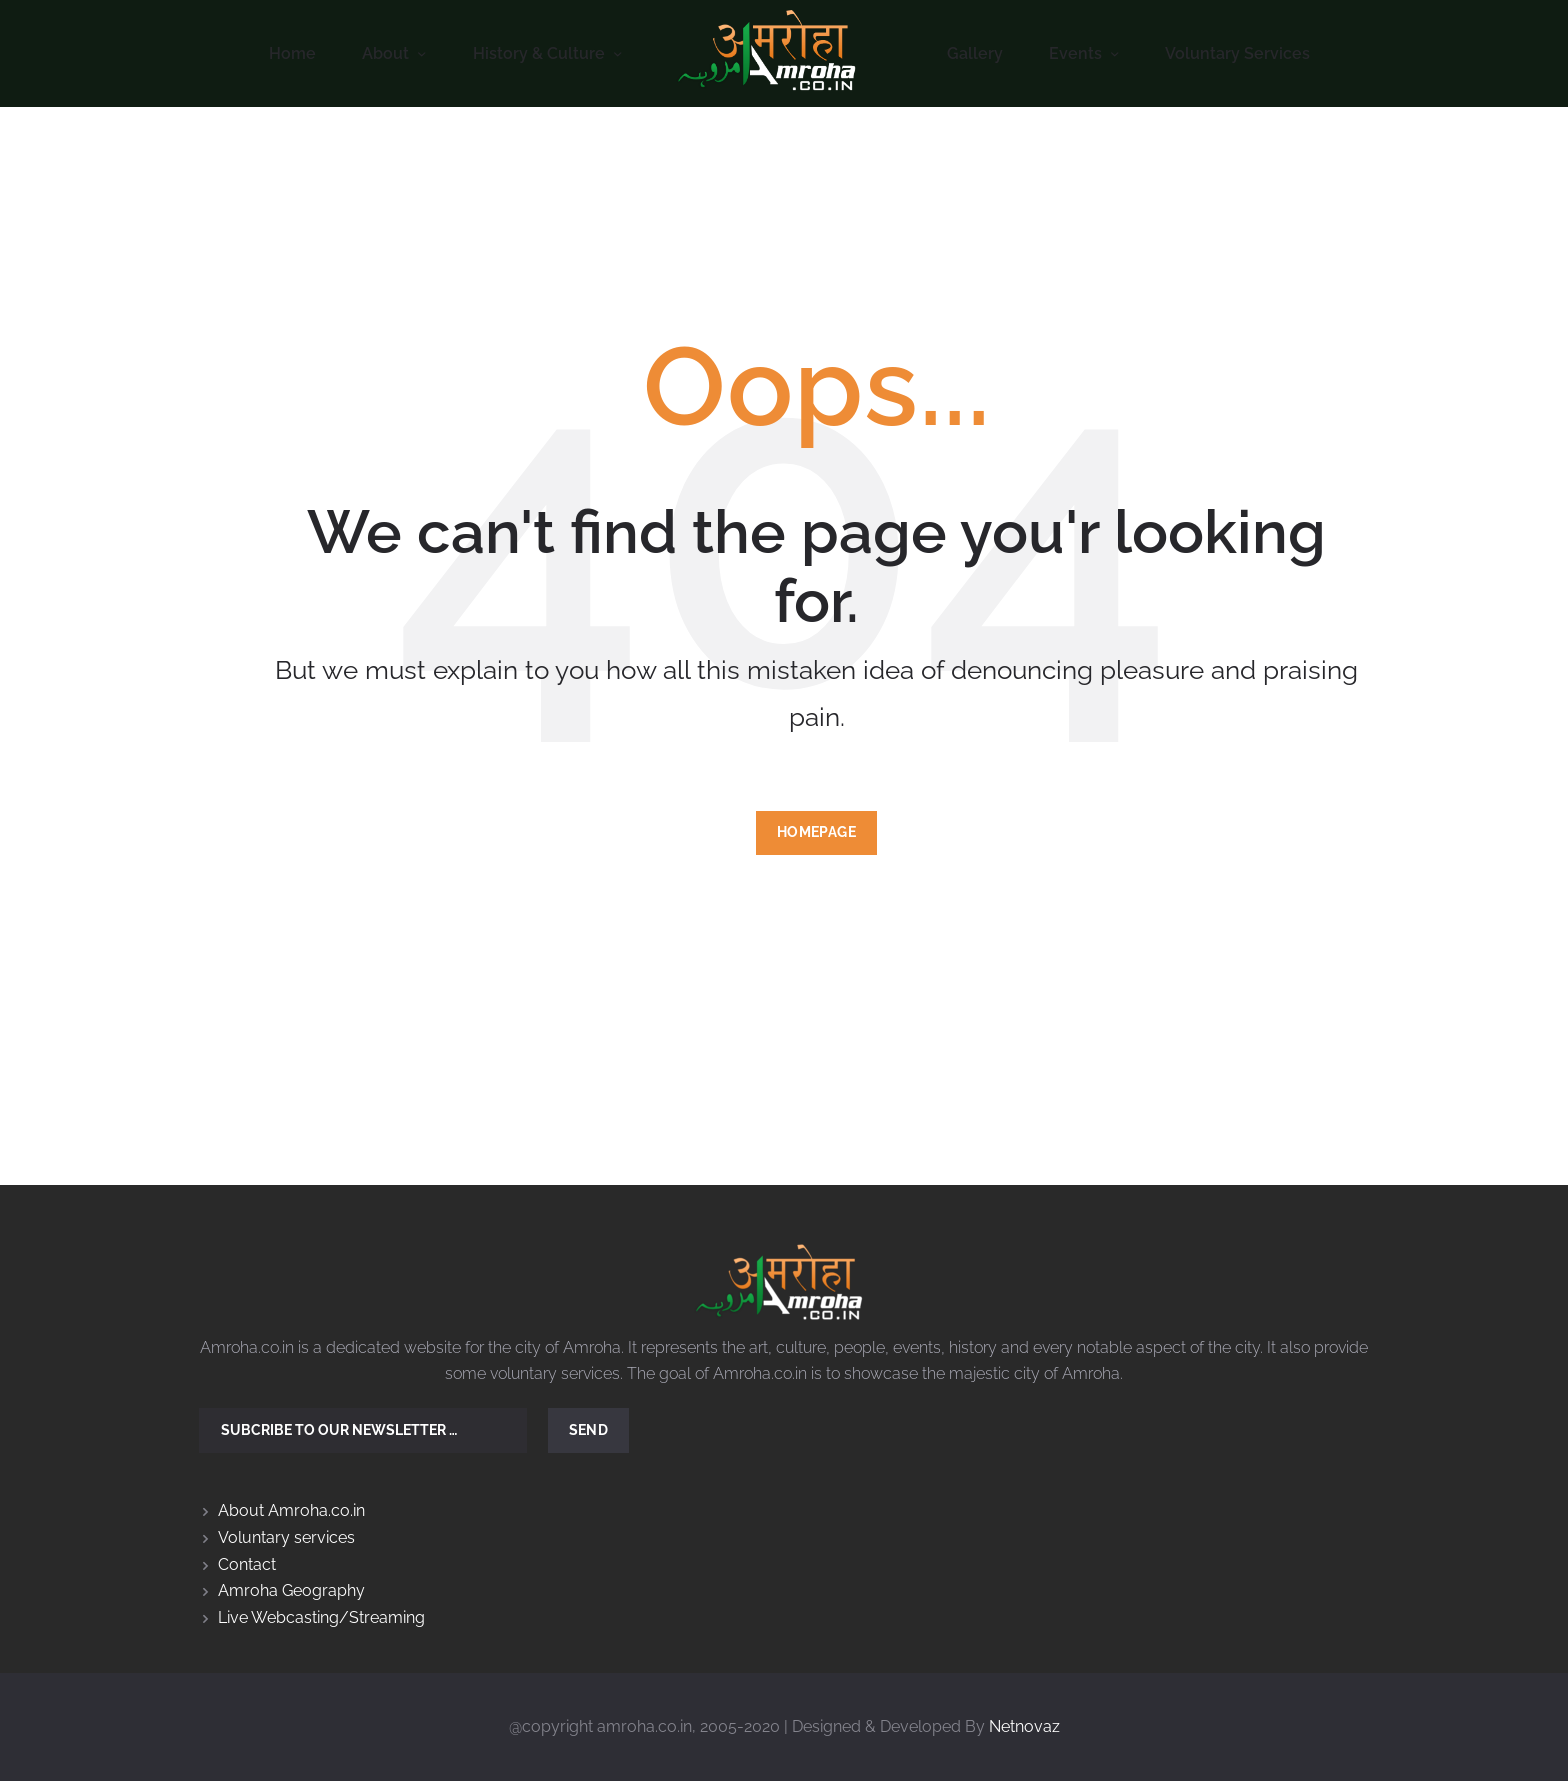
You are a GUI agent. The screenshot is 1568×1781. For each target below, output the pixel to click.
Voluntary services (286, 1537)
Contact (247, 1564)
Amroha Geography (291, 1590)
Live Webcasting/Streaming (321, 1617)
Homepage (816, 832)
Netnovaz (1024, 1726)
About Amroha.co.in (291, 1510)
